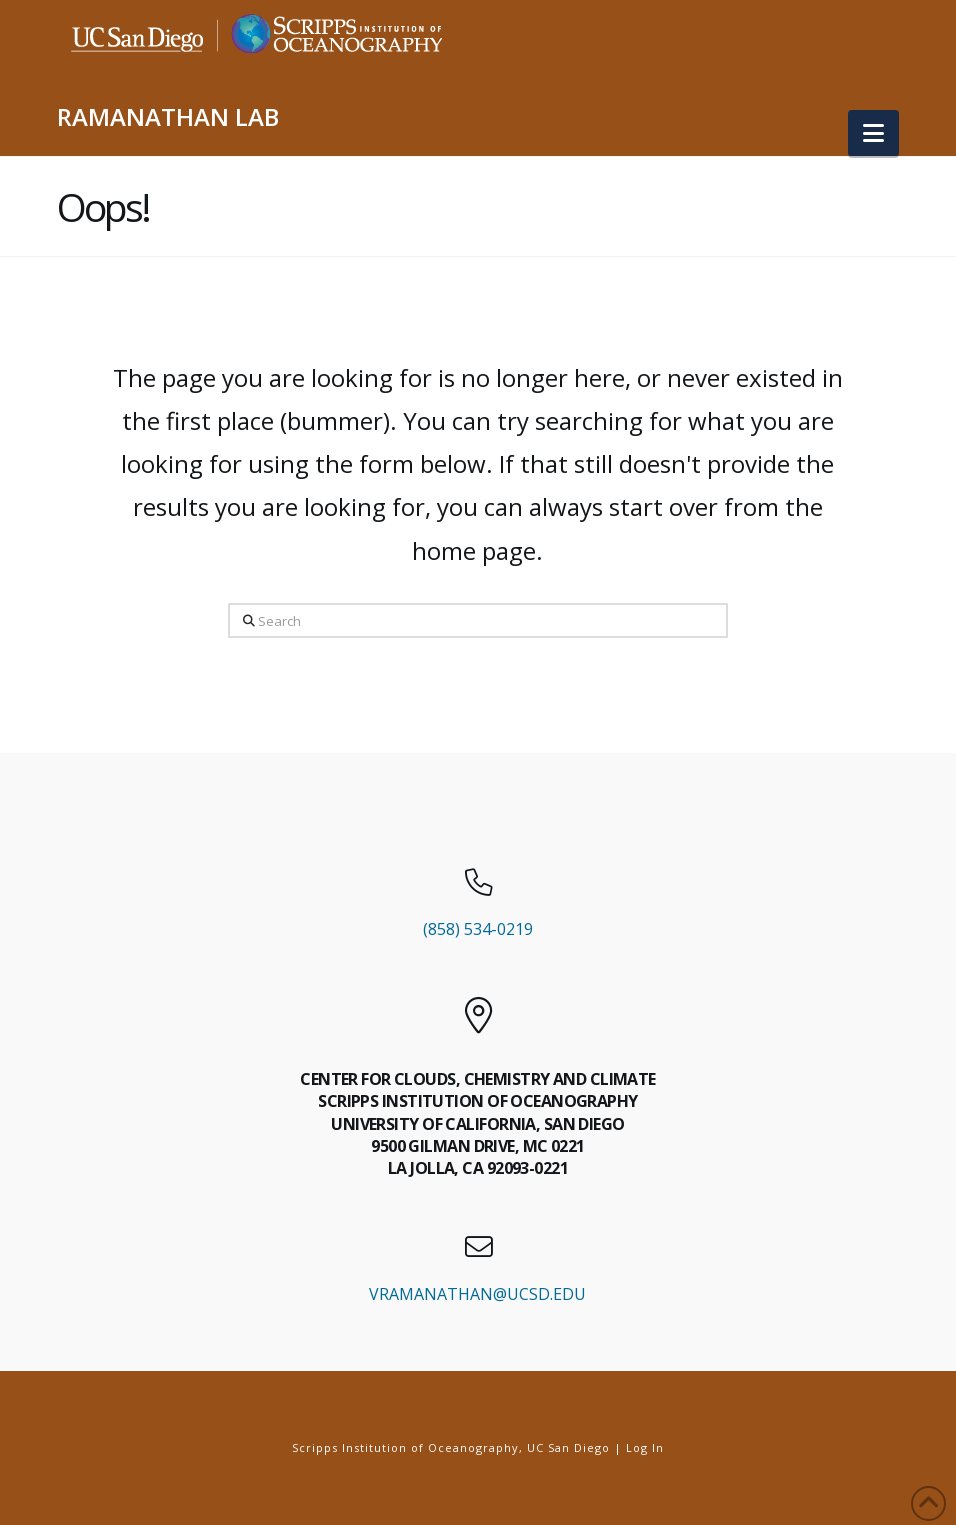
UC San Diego (568, 1447)
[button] (873, 133)
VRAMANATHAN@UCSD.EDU (477, 1294)
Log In (645, 1447)
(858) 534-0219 (478, 929)
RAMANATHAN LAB (168, 117)
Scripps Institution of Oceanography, (407, 1447)
